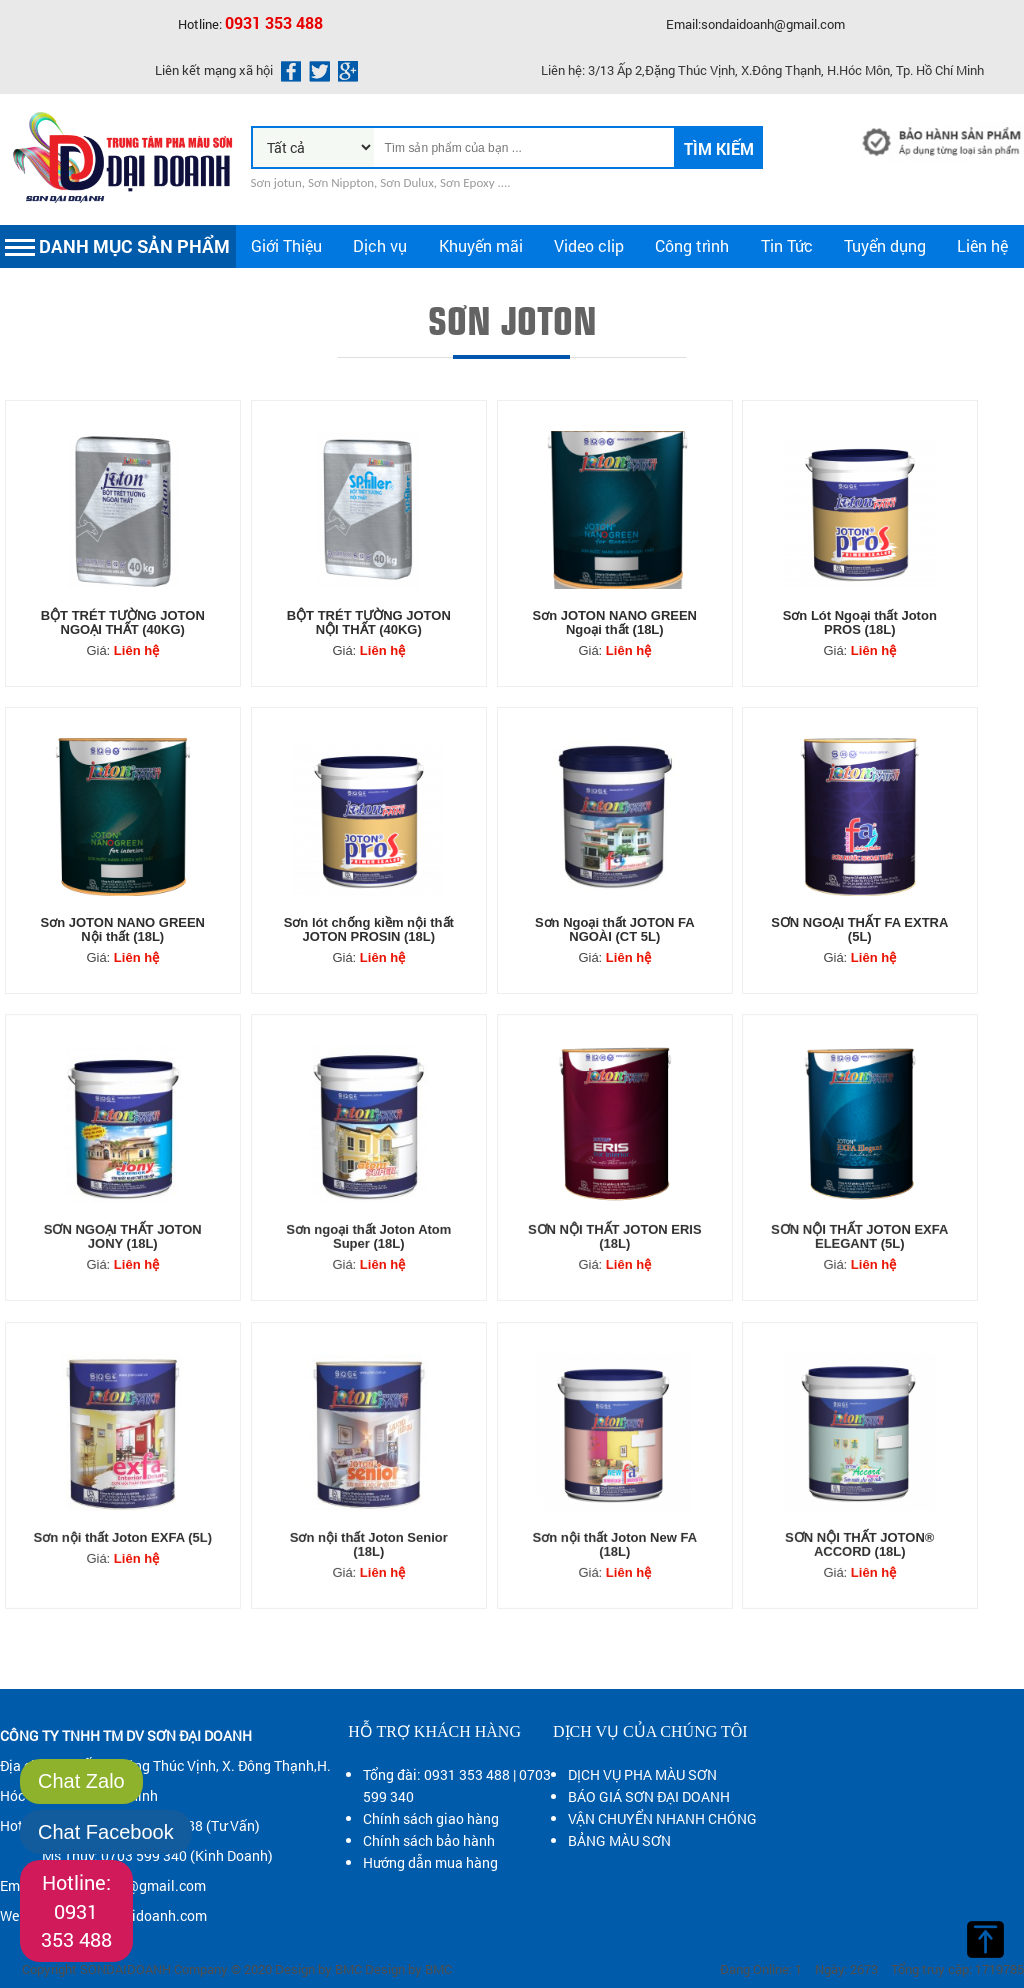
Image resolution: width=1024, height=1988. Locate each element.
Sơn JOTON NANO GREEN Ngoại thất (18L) (614, 622)
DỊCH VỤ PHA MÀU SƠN (642, 1774)
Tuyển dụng (885, 245)
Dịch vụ (380, 245)
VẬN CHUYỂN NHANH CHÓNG (662, 1818)
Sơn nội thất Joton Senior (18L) (368, 1511)
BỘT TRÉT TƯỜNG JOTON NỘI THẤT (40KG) (369, 622)
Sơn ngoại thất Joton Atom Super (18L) (368, 1204)
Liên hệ (982, 245)
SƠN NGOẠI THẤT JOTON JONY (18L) (123, 1204)
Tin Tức (787, 245)
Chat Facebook (106, 1832)
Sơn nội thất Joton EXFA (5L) (123, 1507)
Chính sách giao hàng (431, 1818)
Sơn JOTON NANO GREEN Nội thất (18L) (123, 930)
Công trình (692, 245)
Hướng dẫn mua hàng (430, 1862)
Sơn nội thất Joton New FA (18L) (614, 1511)
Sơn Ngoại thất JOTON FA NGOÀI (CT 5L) (614, 930)
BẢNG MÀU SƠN (619, 1840)
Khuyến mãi (481, 245)
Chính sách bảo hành (429, 1840)
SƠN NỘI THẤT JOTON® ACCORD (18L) (859, 1511)
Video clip (589, 245)
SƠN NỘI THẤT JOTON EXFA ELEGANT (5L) (860, 1204)
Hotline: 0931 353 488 (76, 1910)
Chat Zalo (81, 1781)
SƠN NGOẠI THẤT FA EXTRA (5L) (859, 930)
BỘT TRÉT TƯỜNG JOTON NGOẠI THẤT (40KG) (123, 622)
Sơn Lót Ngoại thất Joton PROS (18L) (860, 622)
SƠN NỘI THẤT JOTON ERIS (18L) (614, 1204)
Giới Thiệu (286, 245)
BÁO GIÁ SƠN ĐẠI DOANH (649, 1796)
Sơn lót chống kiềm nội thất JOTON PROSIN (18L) (369, 930)
